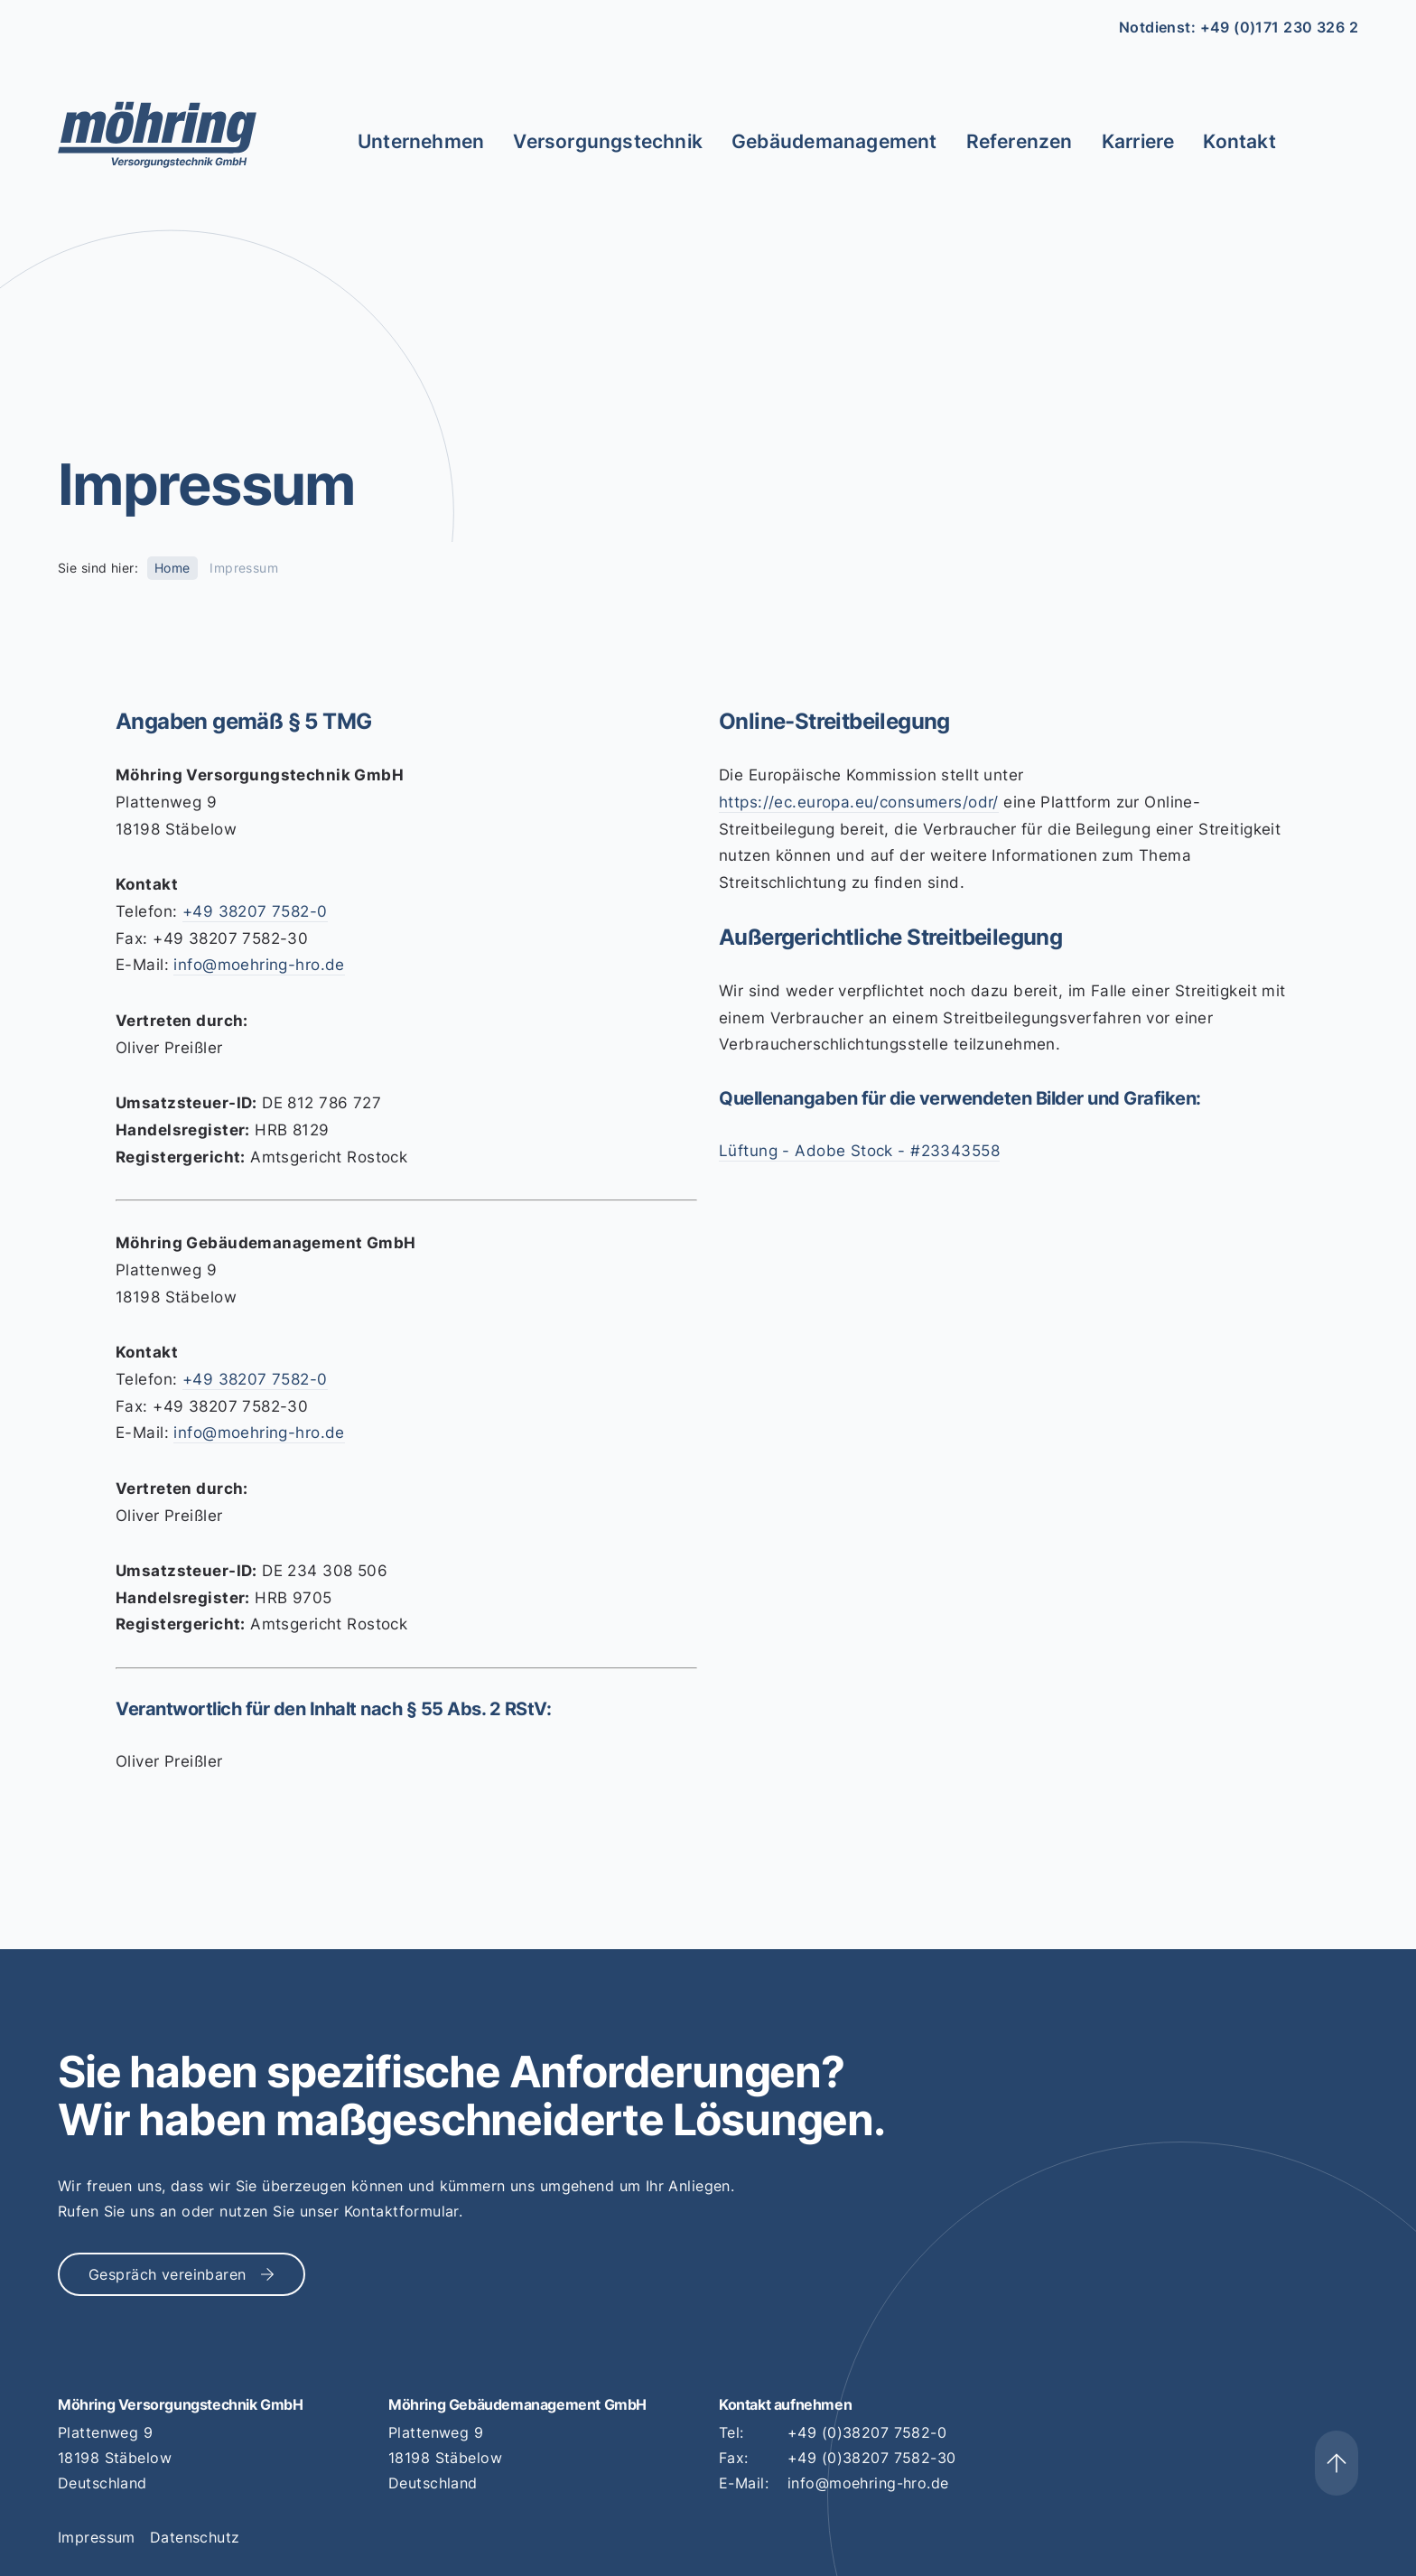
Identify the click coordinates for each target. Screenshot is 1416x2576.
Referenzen (1019, 141)
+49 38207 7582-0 (255, 911)
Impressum (96, 2537)
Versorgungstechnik (608, 141)
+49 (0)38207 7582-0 (866, 2432)
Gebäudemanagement (834, 141)
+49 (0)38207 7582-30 (871, 2458)
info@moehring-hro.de (258, 965)
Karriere (1138, 141)
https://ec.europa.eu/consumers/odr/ (859, 802)
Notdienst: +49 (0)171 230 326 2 (1238, 27)
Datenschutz (195, 2537)
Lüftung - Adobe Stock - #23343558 (859, 1151)
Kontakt (1239, 141)
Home (172, 567)
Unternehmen (421, 141)
